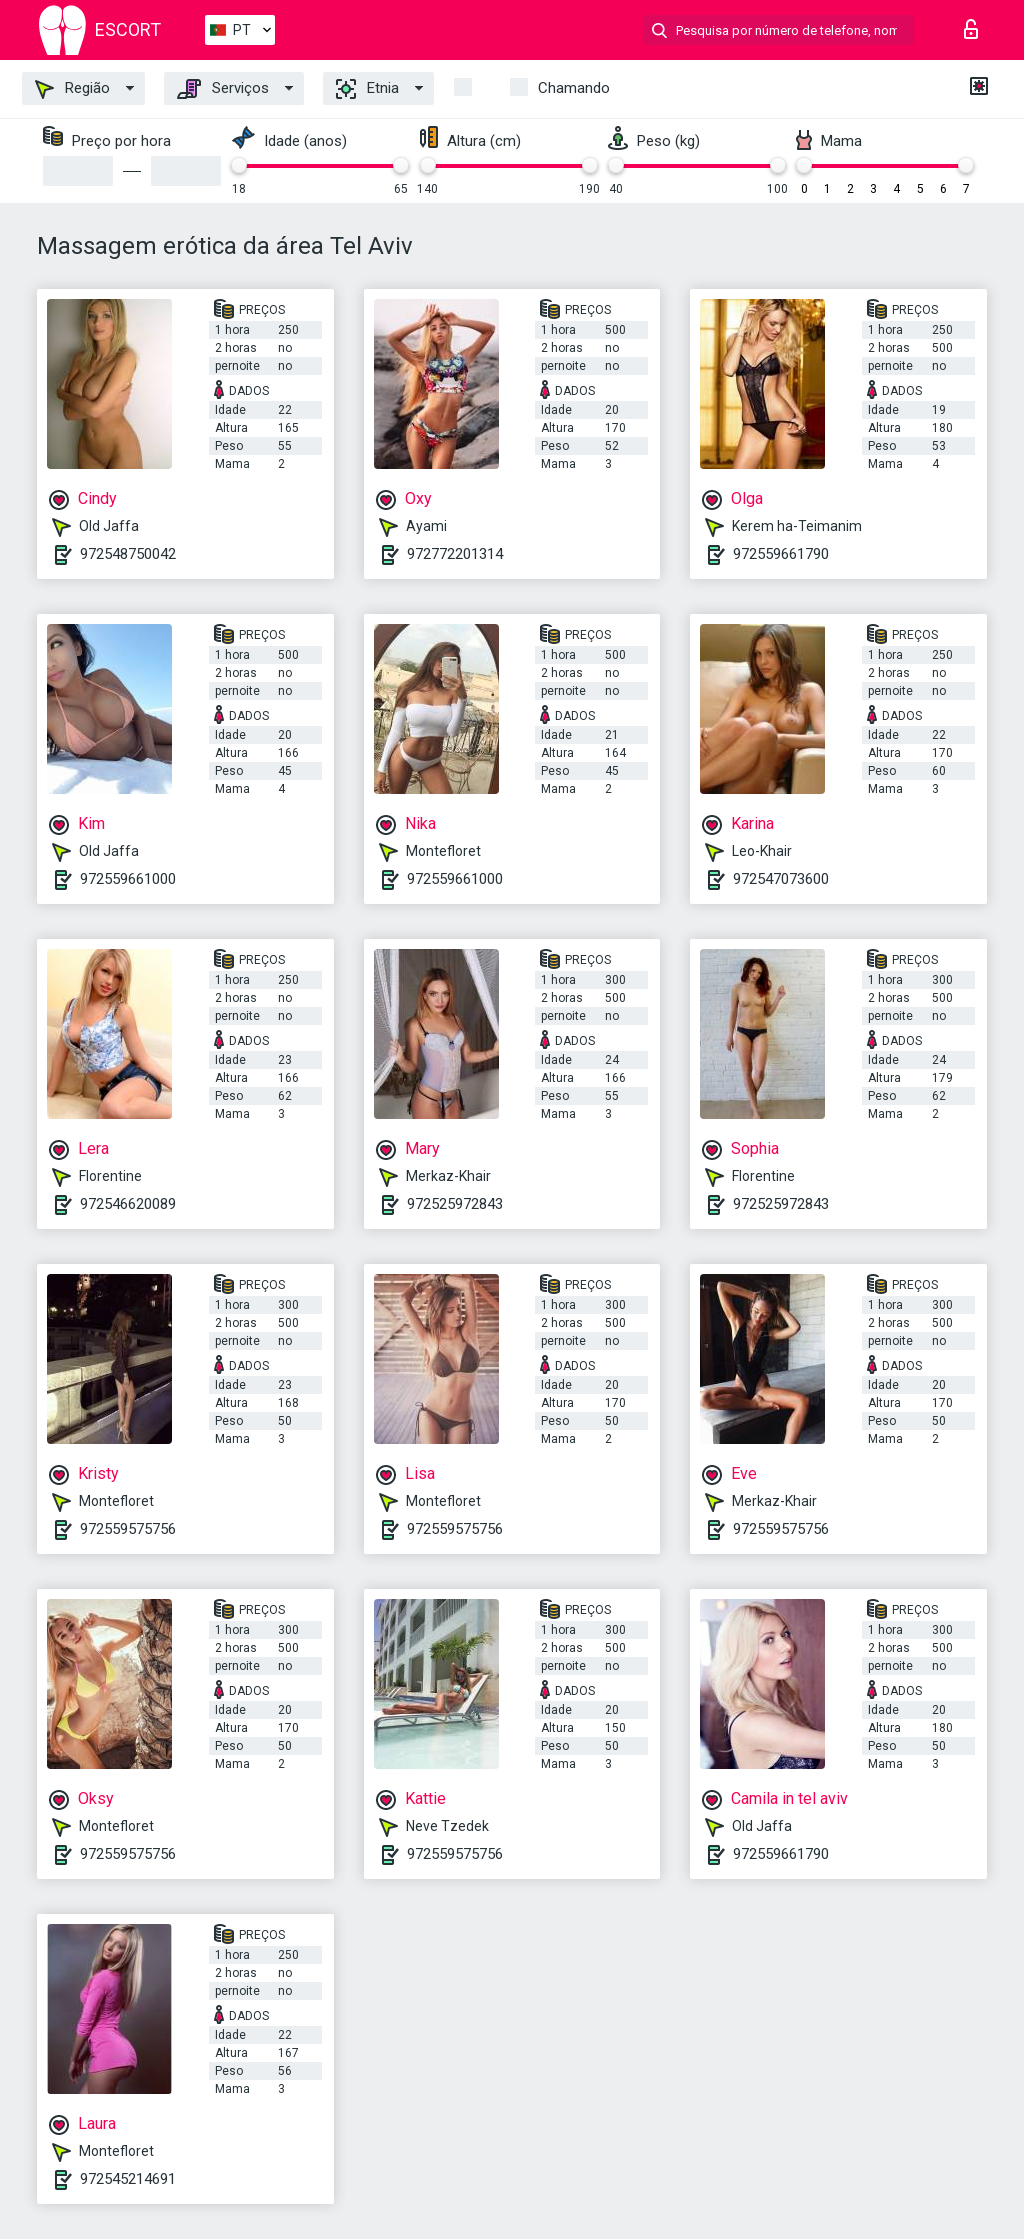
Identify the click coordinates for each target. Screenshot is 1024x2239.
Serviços (223, 89)
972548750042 (128, 554)
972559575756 (128, 1529)
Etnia (367, 89)
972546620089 (128, 1204)
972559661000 (128, 879)
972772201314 (455, 554)
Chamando (574, 88)
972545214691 (128, 2179)
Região (72, 89)
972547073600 (781, 879)
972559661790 (781, 554)
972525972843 (455, 1204)
